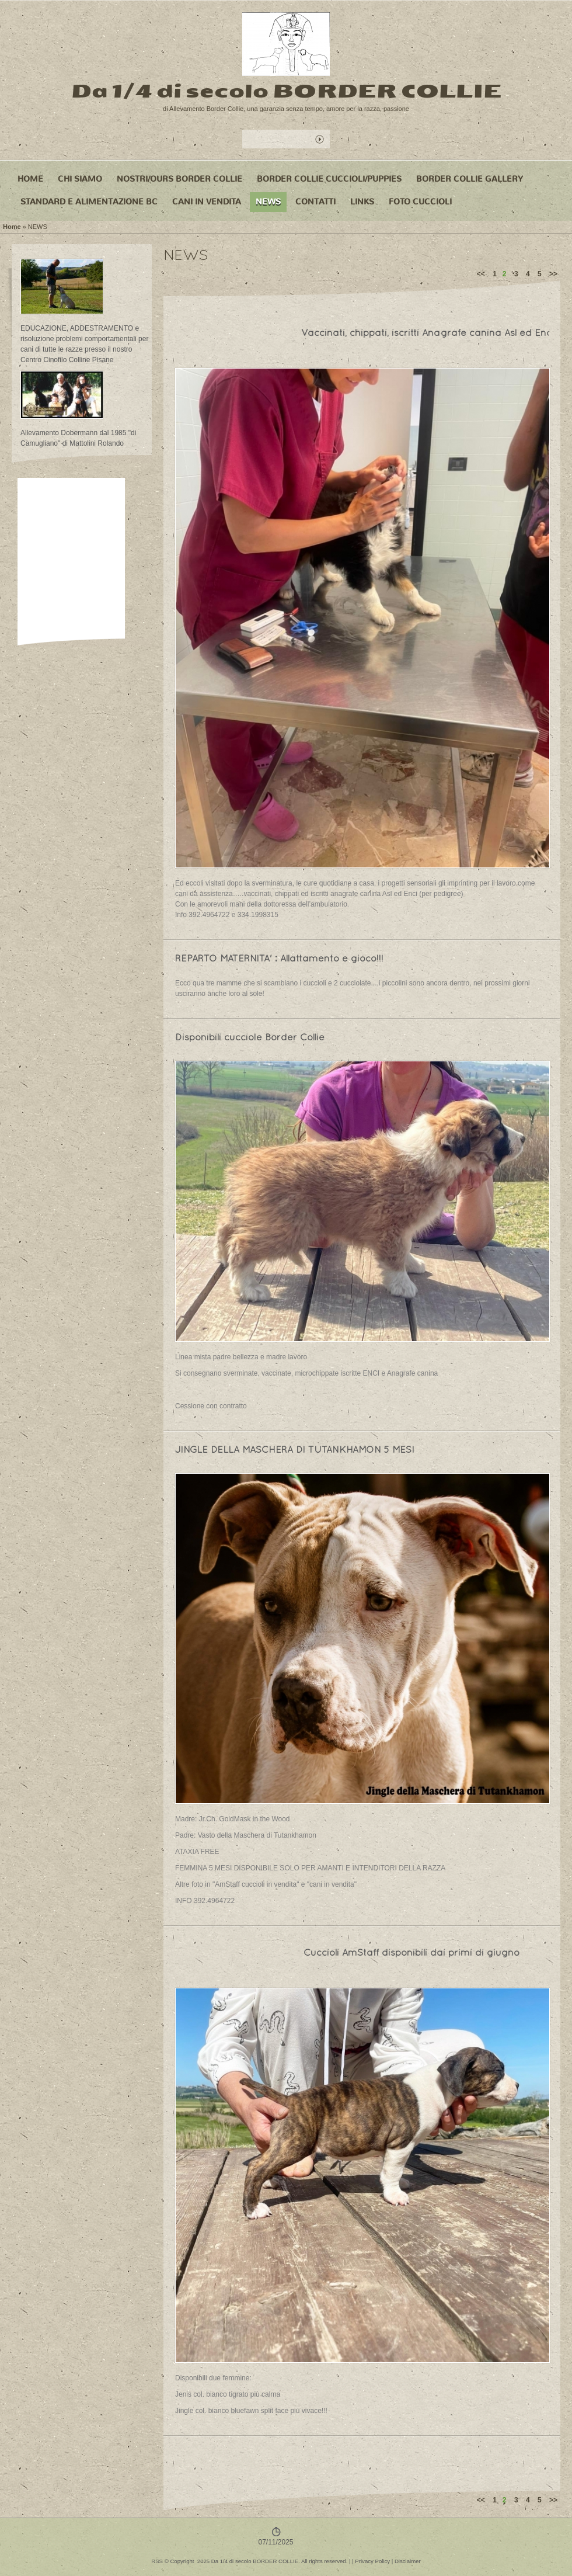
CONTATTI (315, 201)
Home (30, 179)
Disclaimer (408, 2561)
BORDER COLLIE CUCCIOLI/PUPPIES (329, 179)
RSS (157, 2561)
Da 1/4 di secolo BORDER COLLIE (286, 90)
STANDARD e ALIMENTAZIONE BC (89, 201)
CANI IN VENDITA (206, 201)
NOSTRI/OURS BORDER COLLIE (179, 179)
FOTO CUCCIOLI (420, 201)
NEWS (268, 201)
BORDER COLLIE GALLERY (469, 179)
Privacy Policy (372, 2561)
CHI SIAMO (80, 179)
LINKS (362, 201)
